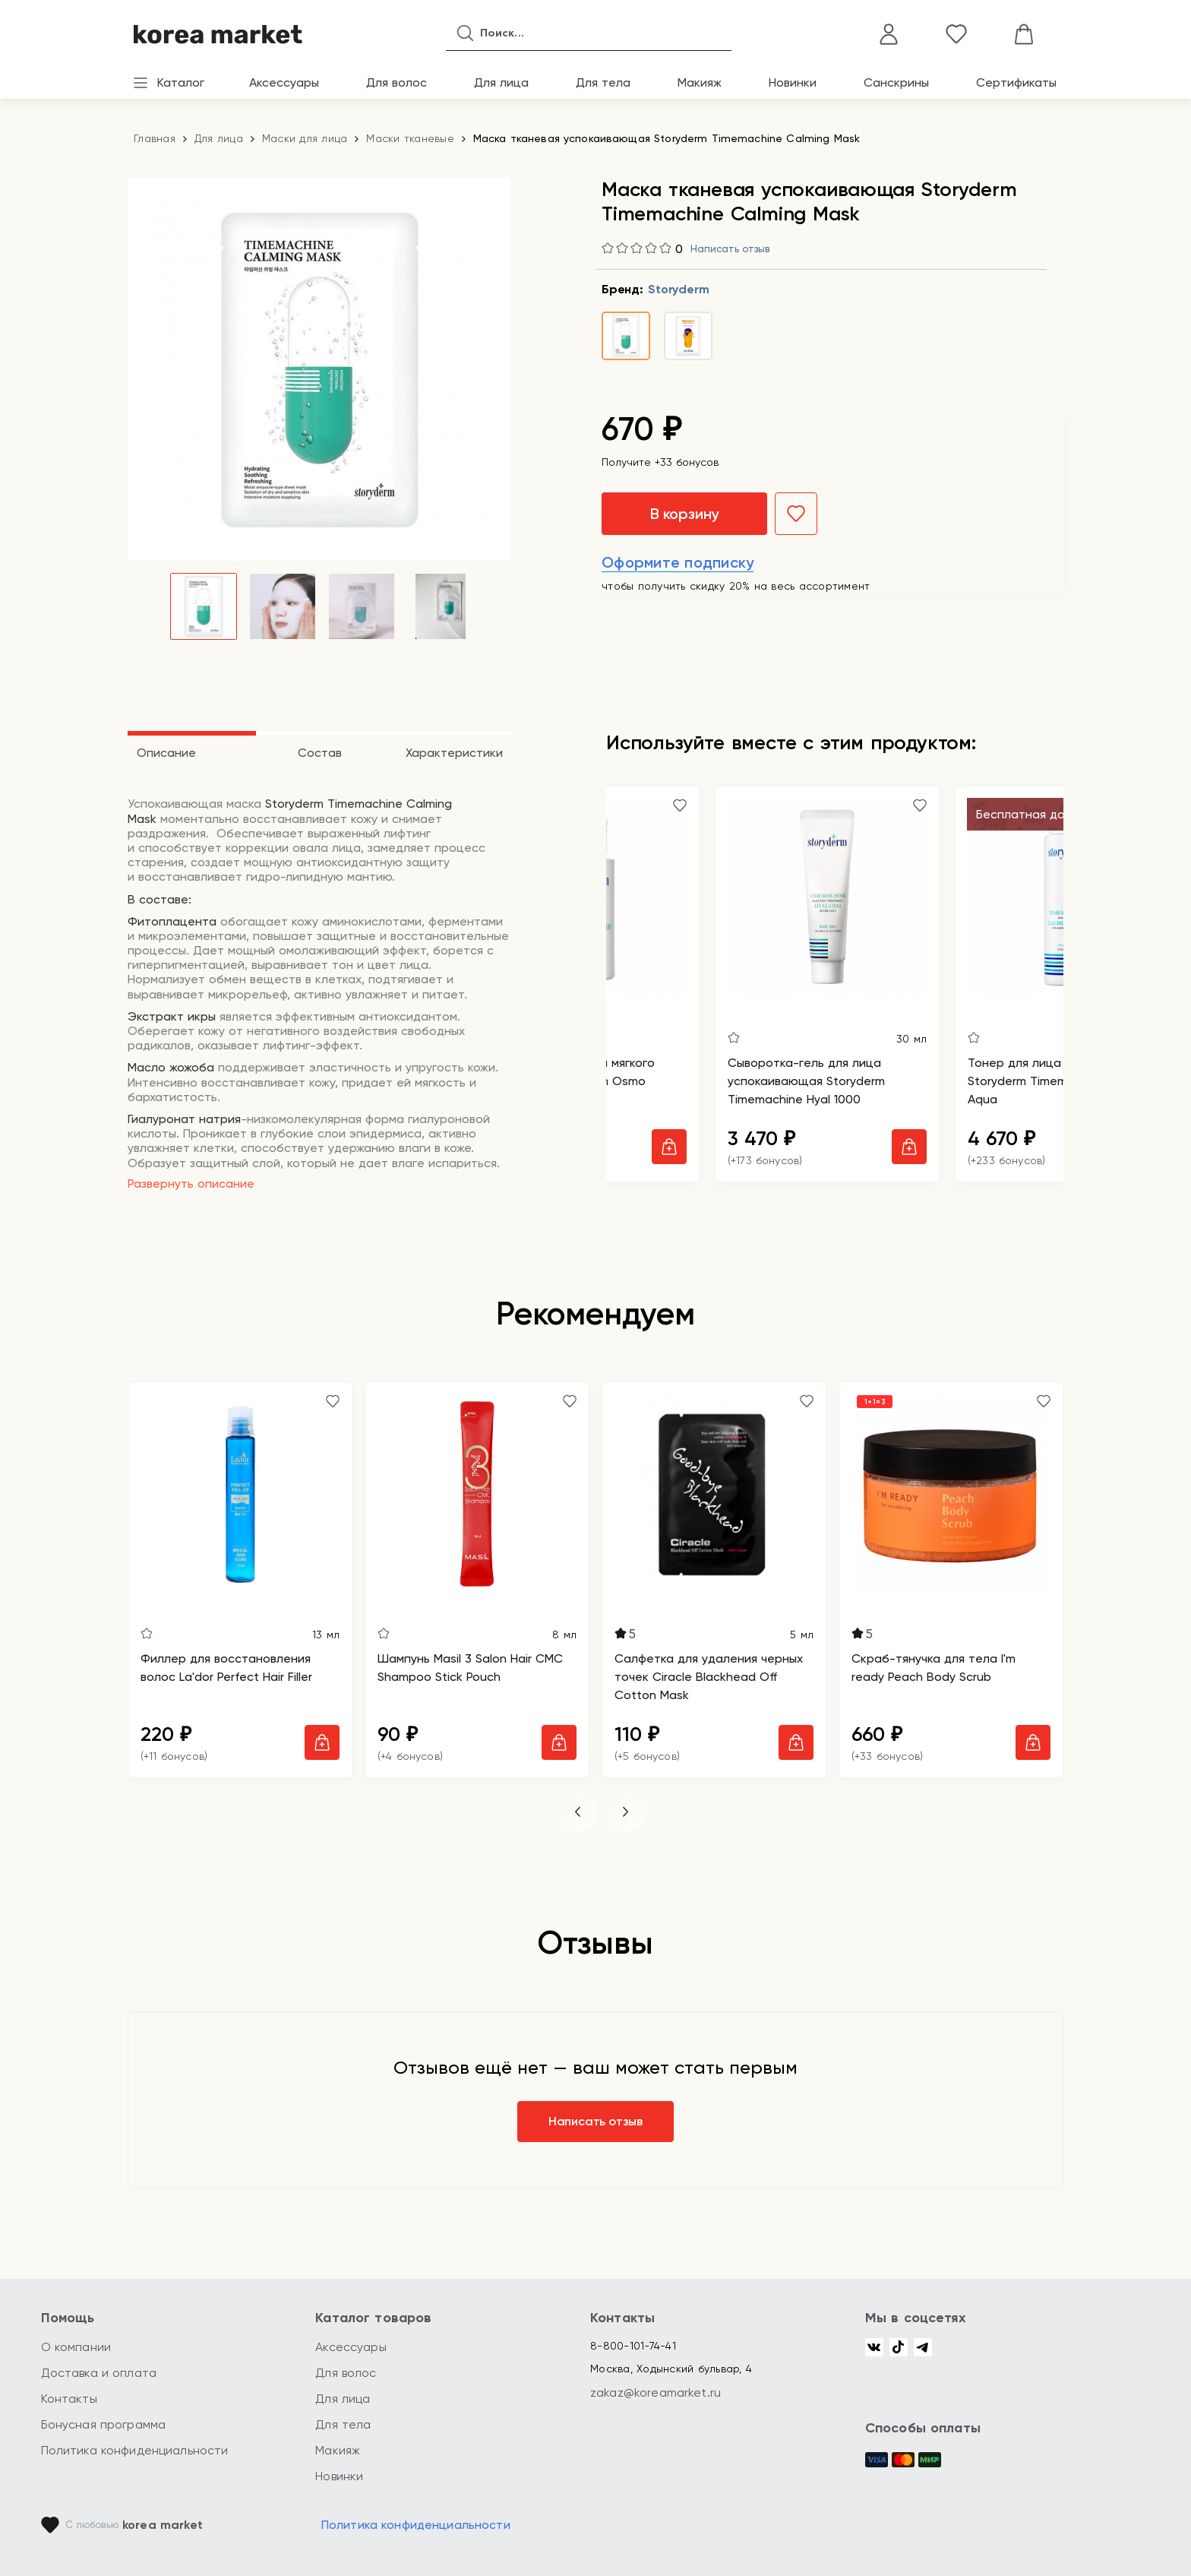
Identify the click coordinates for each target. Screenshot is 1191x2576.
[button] (577, 1811)
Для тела (603, 82)
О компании (76, 2347)
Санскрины (896, 82)
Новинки (793, 82)
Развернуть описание (191, 1183)
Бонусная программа (103, 2424)
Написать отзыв (729, 249)
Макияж (700, 82)
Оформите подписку (677, 562)
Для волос (396, 82)
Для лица (501, 82)
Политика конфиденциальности (135, 2450)
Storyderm (678, 289)
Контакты (69, 2398)
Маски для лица (305, 138)
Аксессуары (284, 82)
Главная (154, 138)
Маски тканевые (410, 138)
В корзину (684, 514)
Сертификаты (1016, 82)
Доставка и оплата (99, 2373)
